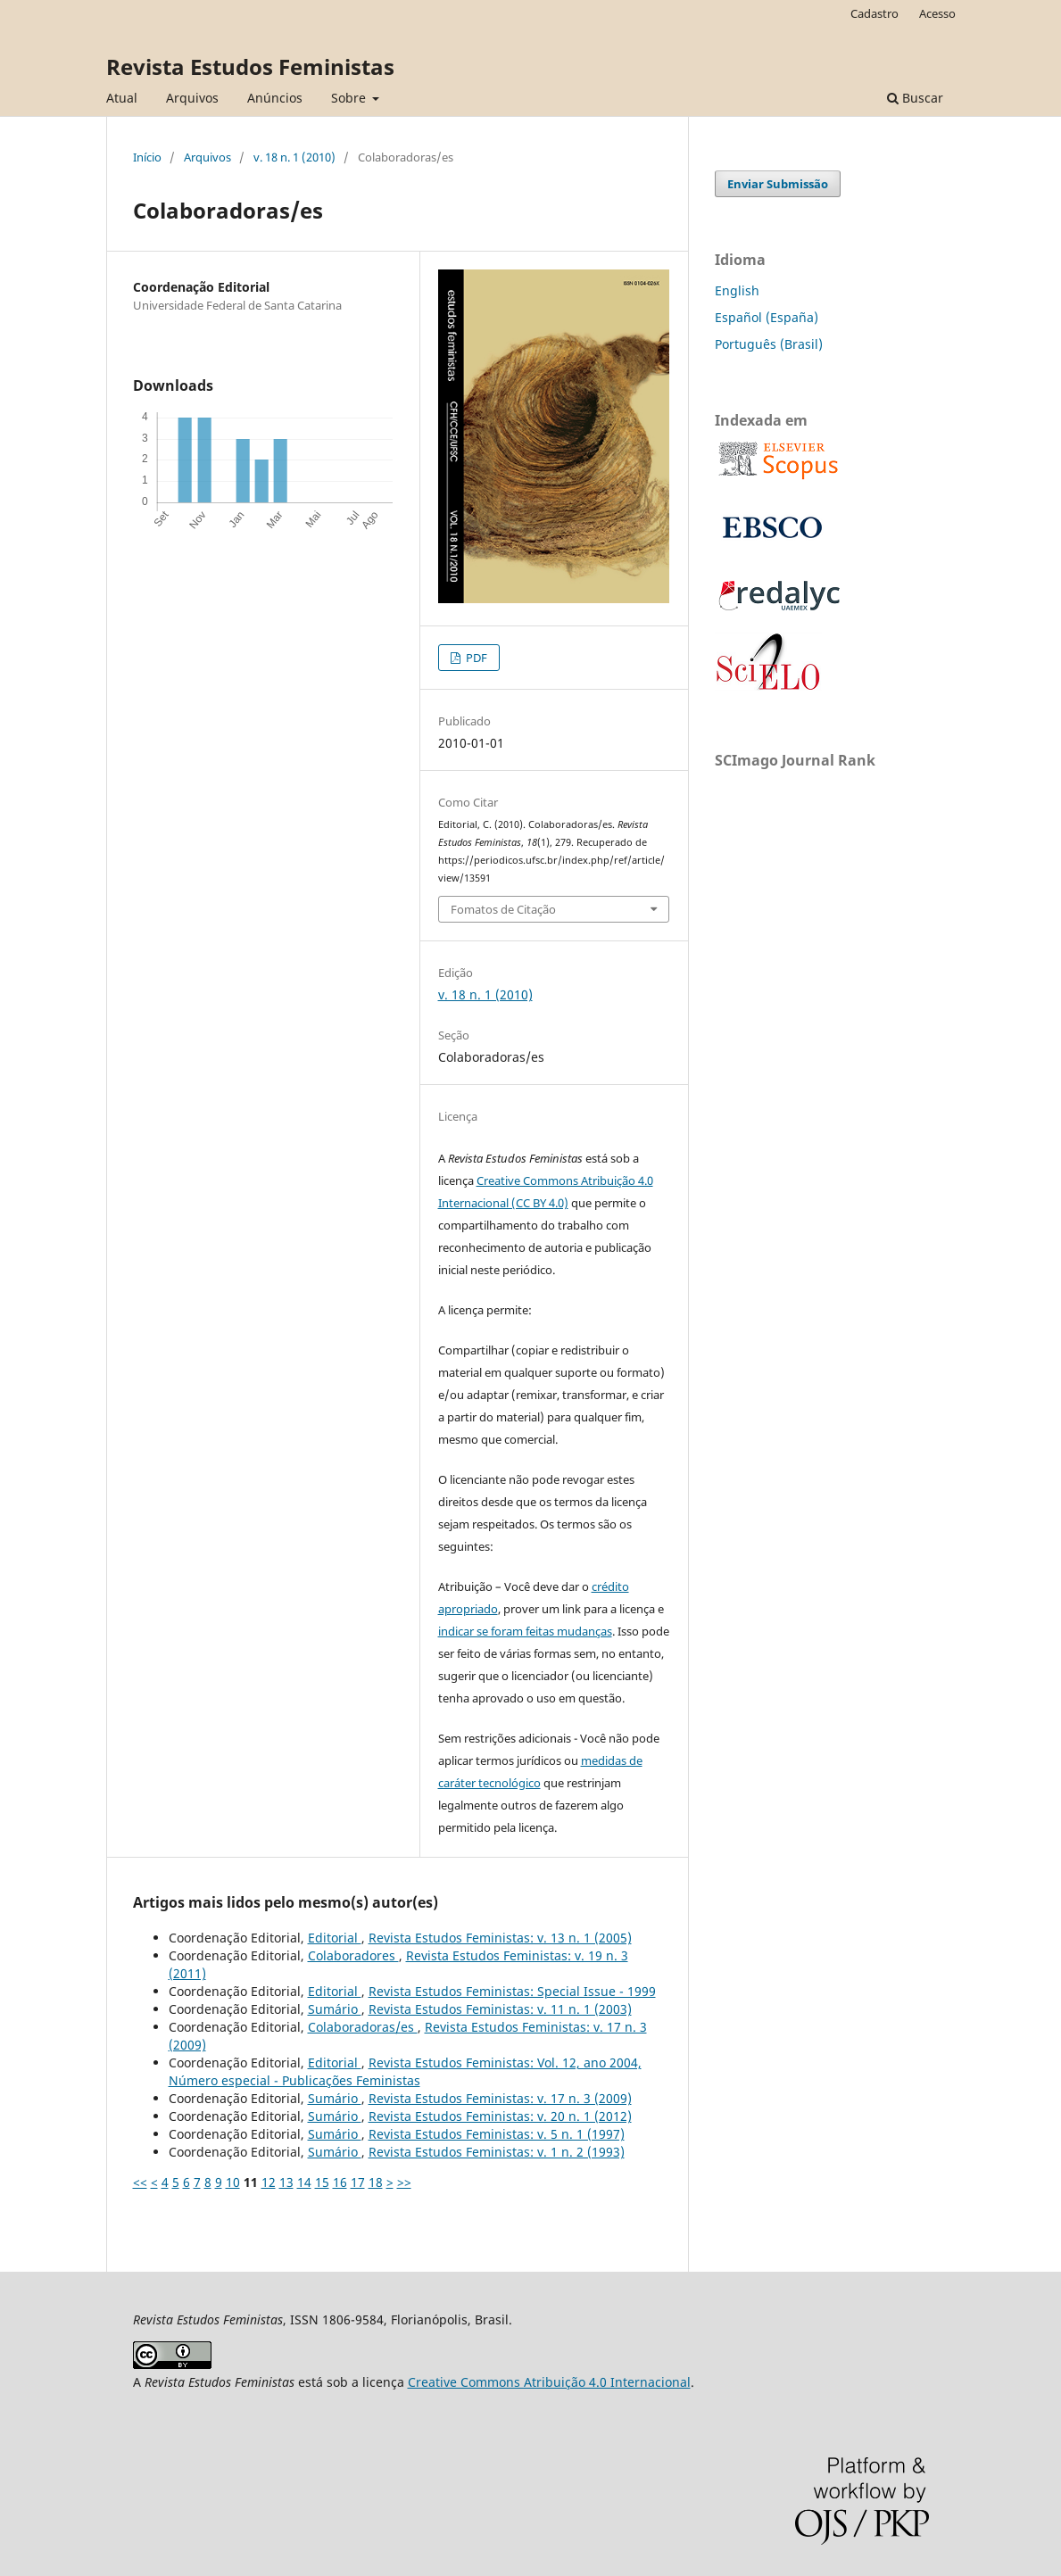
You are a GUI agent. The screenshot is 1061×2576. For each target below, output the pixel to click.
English (737, 290)
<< (140, 2182)
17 (358, 2182)
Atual (121, 97)
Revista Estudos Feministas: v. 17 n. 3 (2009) (500, 2098)
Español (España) (766, 317)
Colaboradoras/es (363, 2026)
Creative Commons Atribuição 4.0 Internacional (549, 2381)
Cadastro (874, 13)
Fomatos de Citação (503, 909)
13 (286, 2182)
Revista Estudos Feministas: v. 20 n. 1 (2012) (500, 2116)
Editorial (334, 1937)
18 (376, 2182)
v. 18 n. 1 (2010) (294, 157)
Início (147, 157)
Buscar (915, 97)
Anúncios (275, 97)
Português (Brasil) (769, 343)
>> (404, 2182)
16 (340, 2182)
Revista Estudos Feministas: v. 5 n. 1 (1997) (497, 2133)
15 (322, 2182)
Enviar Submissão (777, 184)
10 (233, 2182)
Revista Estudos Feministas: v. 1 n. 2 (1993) (497, 2151)
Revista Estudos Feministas (250, 66)
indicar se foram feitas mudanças (525, 1631)
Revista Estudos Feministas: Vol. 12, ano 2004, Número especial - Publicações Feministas (405, 2071)
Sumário (334, 2008)
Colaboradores (353, 1955)
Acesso (937, 13)
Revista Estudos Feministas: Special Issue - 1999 (512, 1991)
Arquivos (192, 97)
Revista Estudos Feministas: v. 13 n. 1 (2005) (500, 1937)
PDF (475, 658)
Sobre (350, 97)
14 (304, 2182)
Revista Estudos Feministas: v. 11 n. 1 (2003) (500, 2008)
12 (268, 2182)
